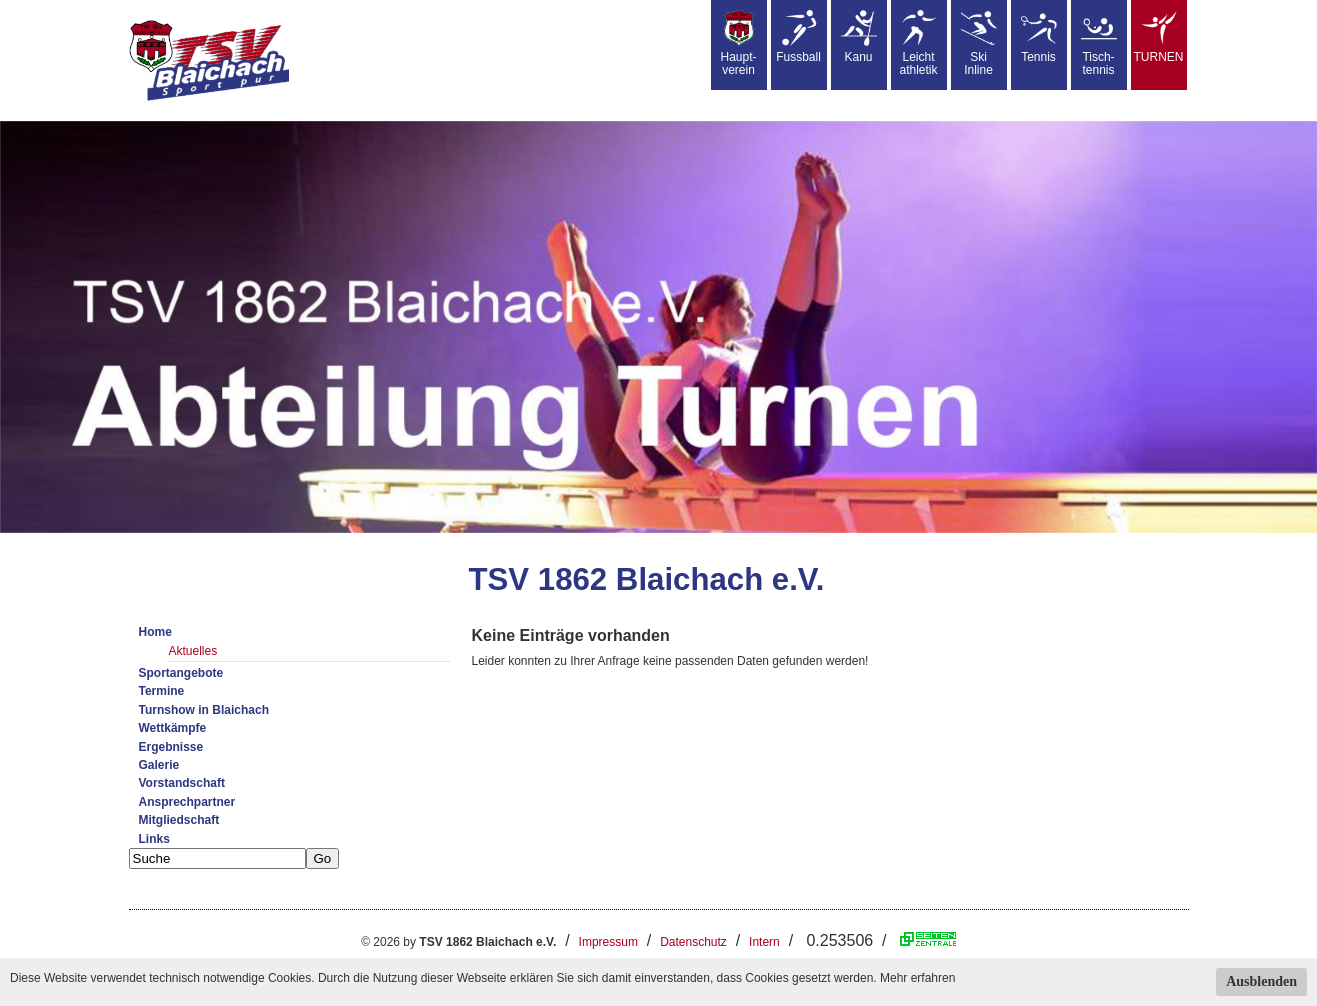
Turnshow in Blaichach (204, 710)
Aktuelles (193, 651)
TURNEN (1159, 37)
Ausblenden (1261, 981)
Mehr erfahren (917, 978)
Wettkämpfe (173, 728)
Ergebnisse (171, 747)
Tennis (1039, 37)
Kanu (859, 37)
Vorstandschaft (182, 783)
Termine (162, 691)
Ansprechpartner (187, 802)
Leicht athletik (918, 43)
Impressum (608, 942)
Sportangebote (181, 673)
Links (154, 839)
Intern (764, 942)
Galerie (159, 765)
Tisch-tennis (1099, 43)
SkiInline (979, 43)
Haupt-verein (738, 43)
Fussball (798, 37)
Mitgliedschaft (179, 820)
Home (155, 632)
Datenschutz (693, 942)
